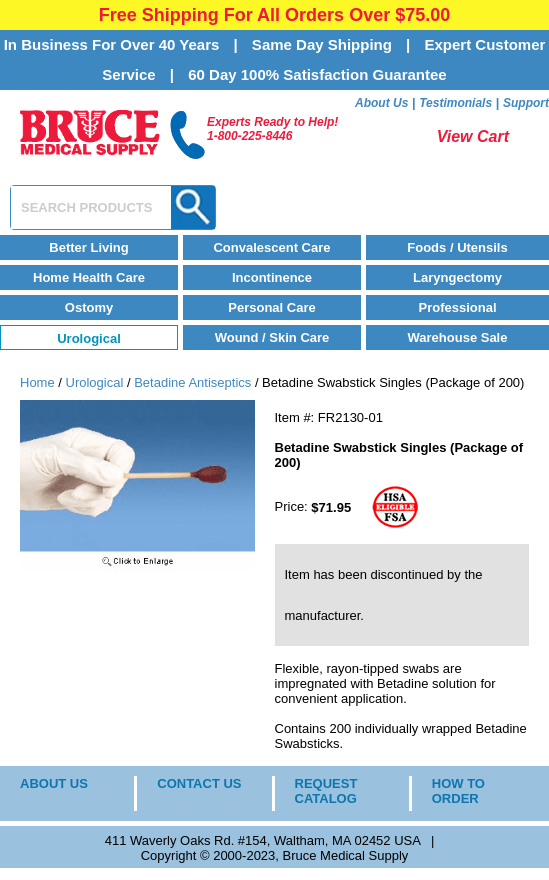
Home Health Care (89, 277)
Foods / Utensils (457, 247)
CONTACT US (199, 783)
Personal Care (271, 307)
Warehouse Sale (458, 337)
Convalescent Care (271, 247)
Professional (457, 307)
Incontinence (272, 277)
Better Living (88, 247)
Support (526, 103)
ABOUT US (54, 783)
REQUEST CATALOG (326, 791)
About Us (381, 103)
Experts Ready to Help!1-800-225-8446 (272, 129)
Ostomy (89, 307)
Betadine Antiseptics (192, 382)
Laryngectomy (457, 277)
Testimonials (455, 103)
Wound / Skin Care (272, 337)
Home (37, 382)
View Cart (473, 136)
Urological (89, 338)
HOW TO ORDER (458, 791)
